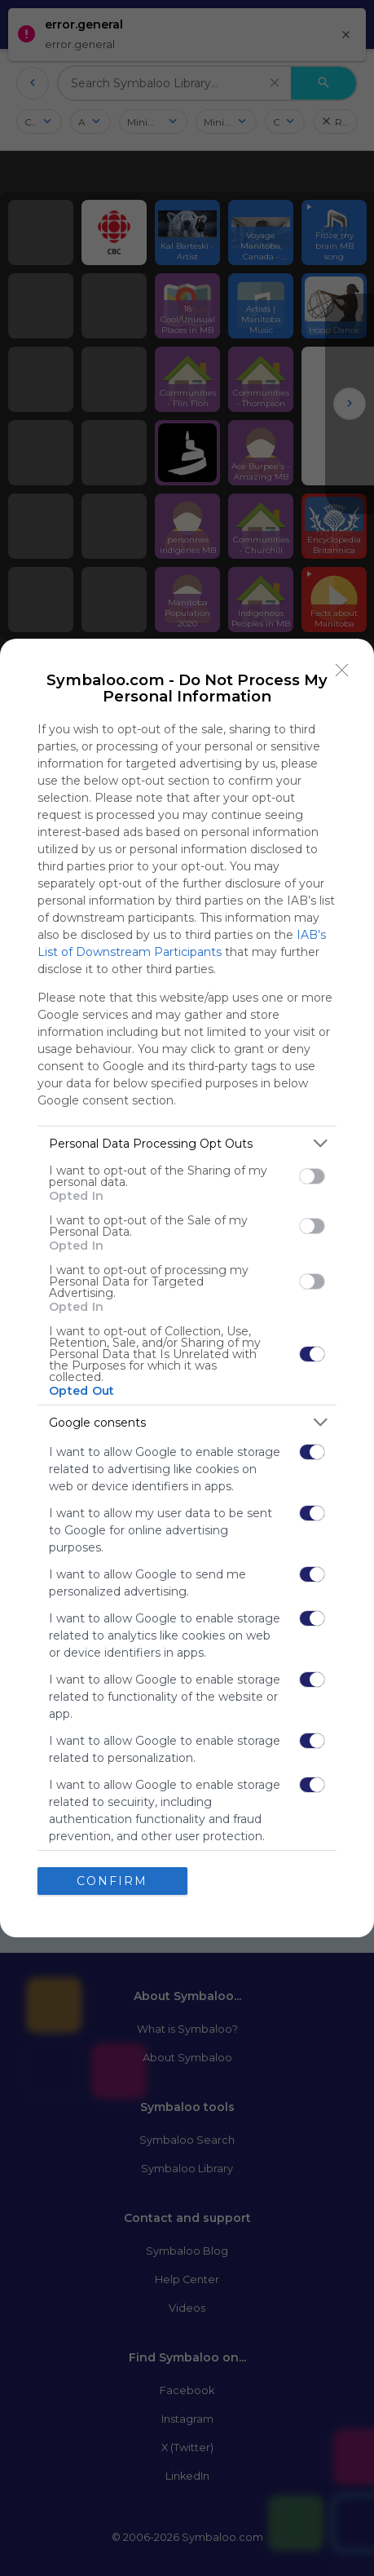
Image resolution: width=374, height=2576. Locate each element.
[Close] (342, 670)
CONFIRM (112, 1881)
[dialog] (187, 1288)
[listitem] (187, 1143)
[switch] (312, 1176)
